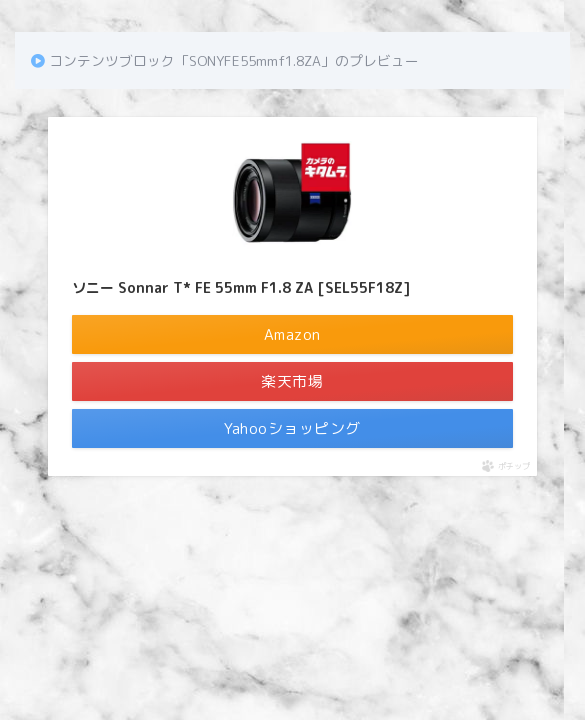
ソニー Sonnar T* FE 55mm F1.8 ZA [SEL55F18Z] (241, 287)
